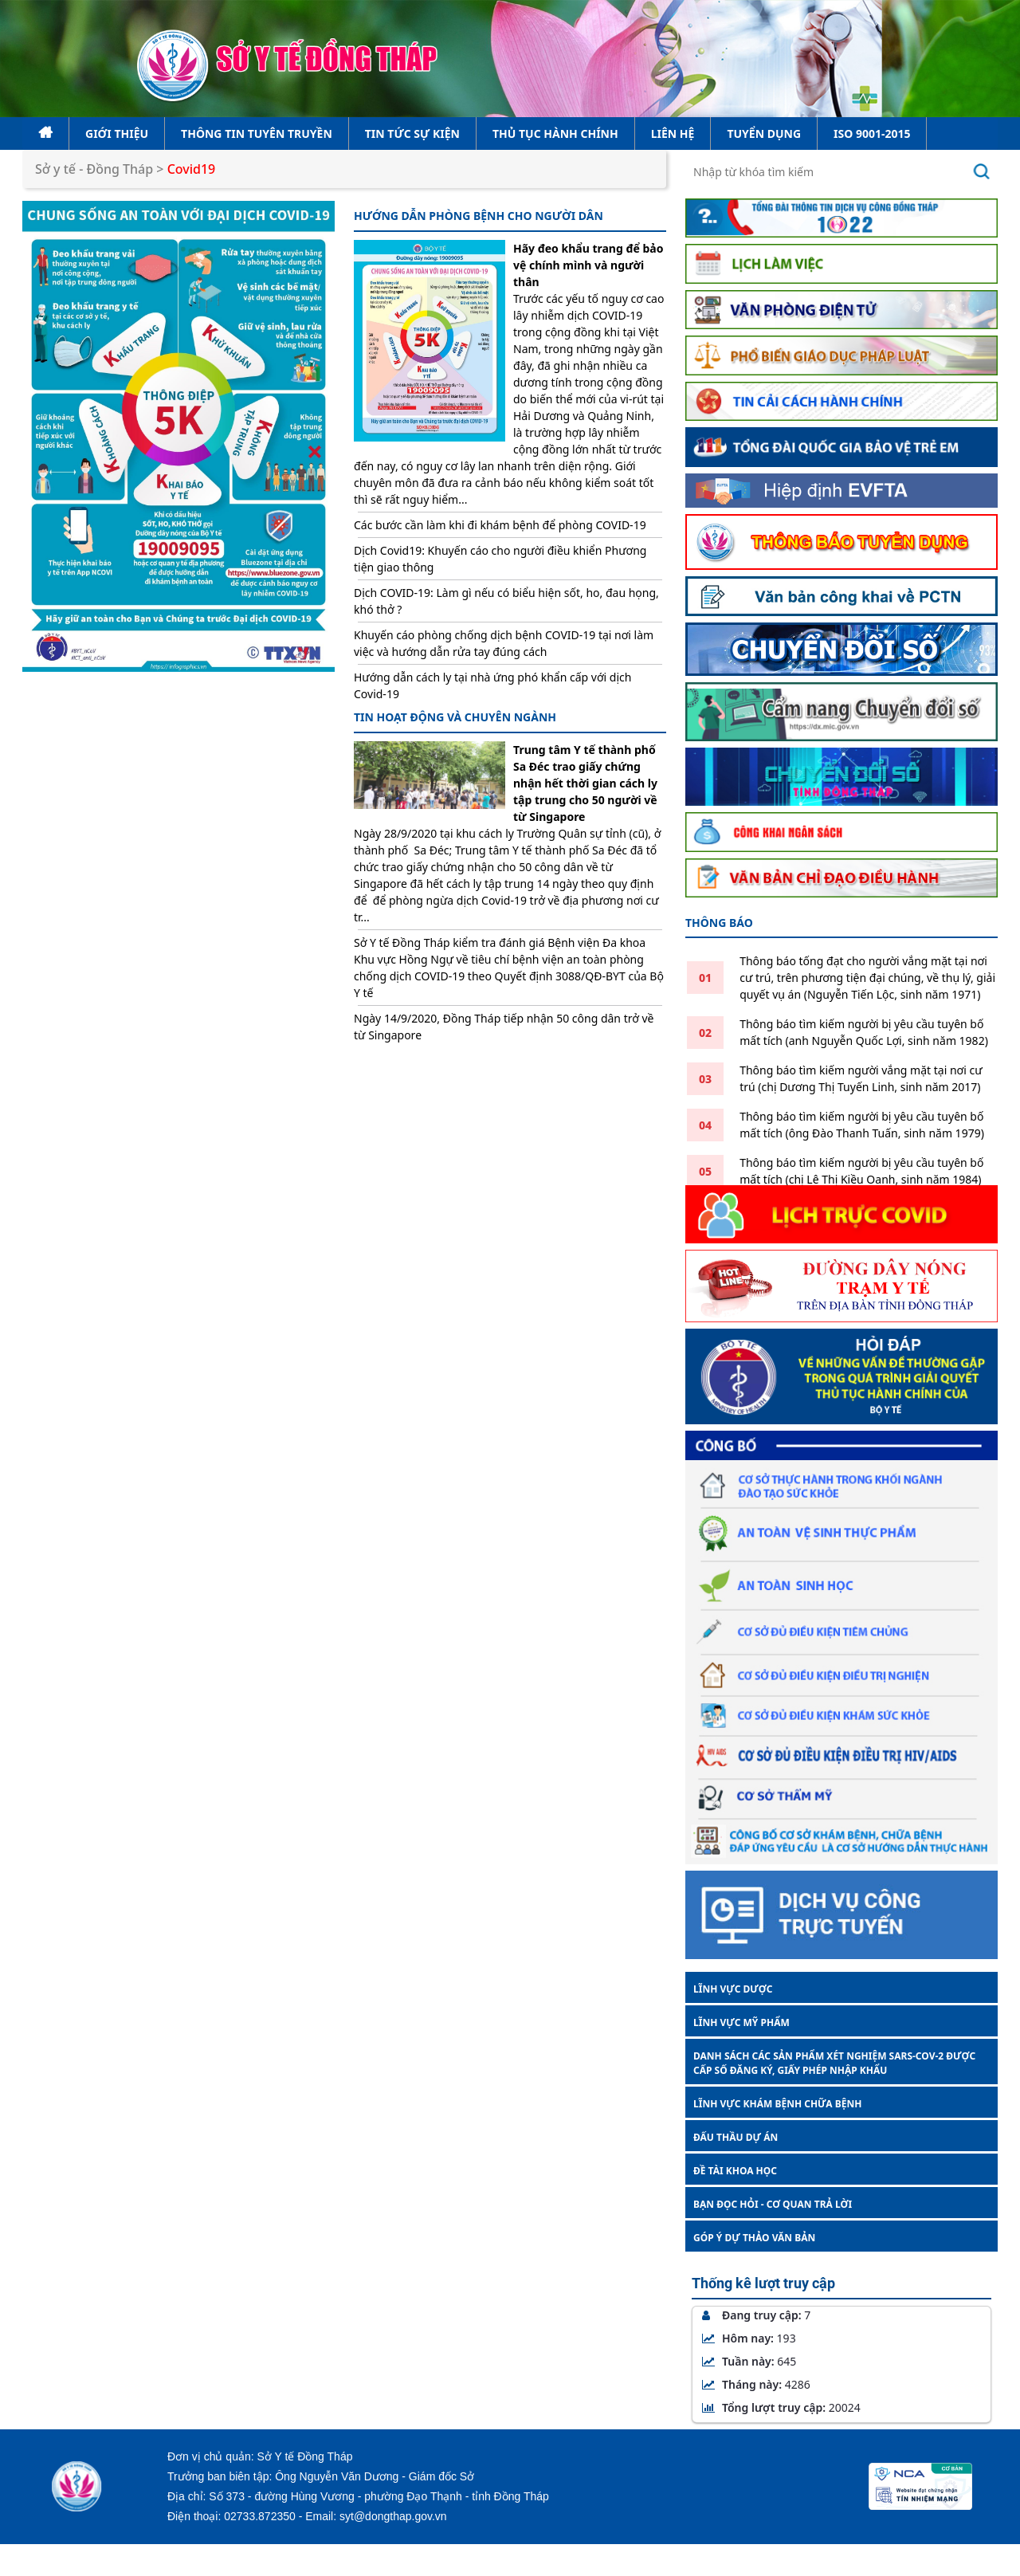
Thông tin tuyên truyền (256, 133)
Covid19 (191, 169)
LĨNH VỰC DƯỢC (732, 1989)
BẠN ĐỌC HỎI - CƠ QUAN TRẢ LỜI (772, 2204)
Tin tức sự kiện (412, 133)
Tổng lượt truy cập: (781, 2407)
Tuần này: (749, 2361)
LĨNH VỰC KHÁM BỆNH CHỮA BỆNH (777, 2104)
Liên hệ (673, 133)
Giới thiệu (116, 133)
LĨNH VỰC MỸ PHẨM (741, 2022)
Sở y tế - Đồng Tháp (94, 169)
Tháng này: (756, 2384)
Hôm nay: (749, 2338)
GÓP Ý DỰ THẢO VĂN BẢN (754, 2237)
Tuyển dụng (764, 133)
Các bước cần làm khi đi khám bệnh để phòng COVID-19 (500, 524)
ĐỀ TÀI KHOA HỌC (735, 2170)
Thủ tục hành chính (555, 133)
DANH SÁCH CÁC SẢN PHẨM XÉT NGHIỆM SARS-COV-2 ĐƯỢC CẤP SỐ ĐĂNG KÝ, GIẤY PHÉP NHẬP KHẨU (834, 2063)
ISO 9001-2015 (872, 133)
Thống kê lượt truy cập (763, 2283)
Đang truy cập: (756, 2315)
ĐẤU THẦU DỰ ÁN (735, 2137)
